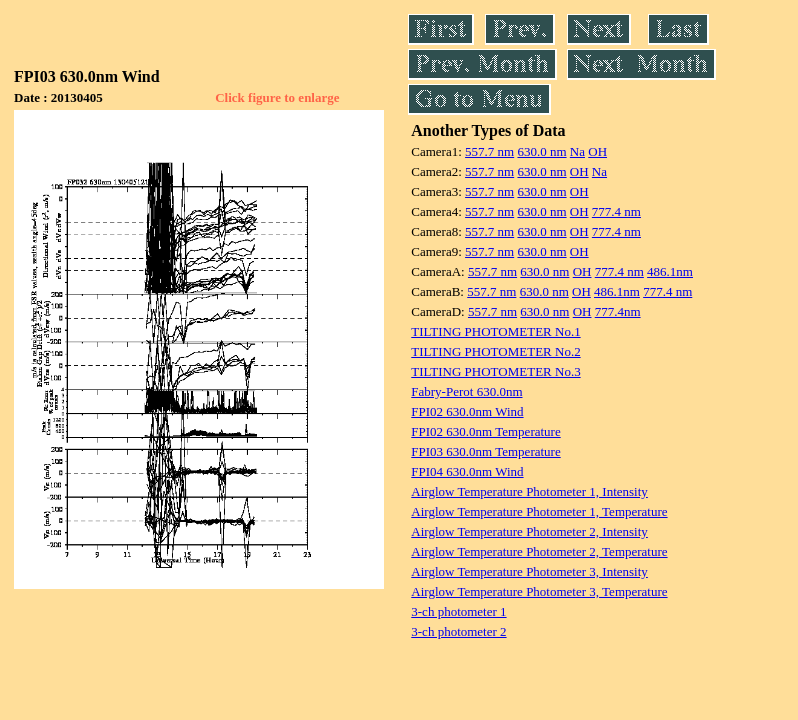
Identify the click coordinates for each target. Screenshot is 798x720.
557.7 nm (489, 151)
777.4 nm (616, 211)
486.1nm (670, 271)
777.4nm (618, 311)
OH (597, 151)
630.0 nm (541, 151)
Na (577, 151)
